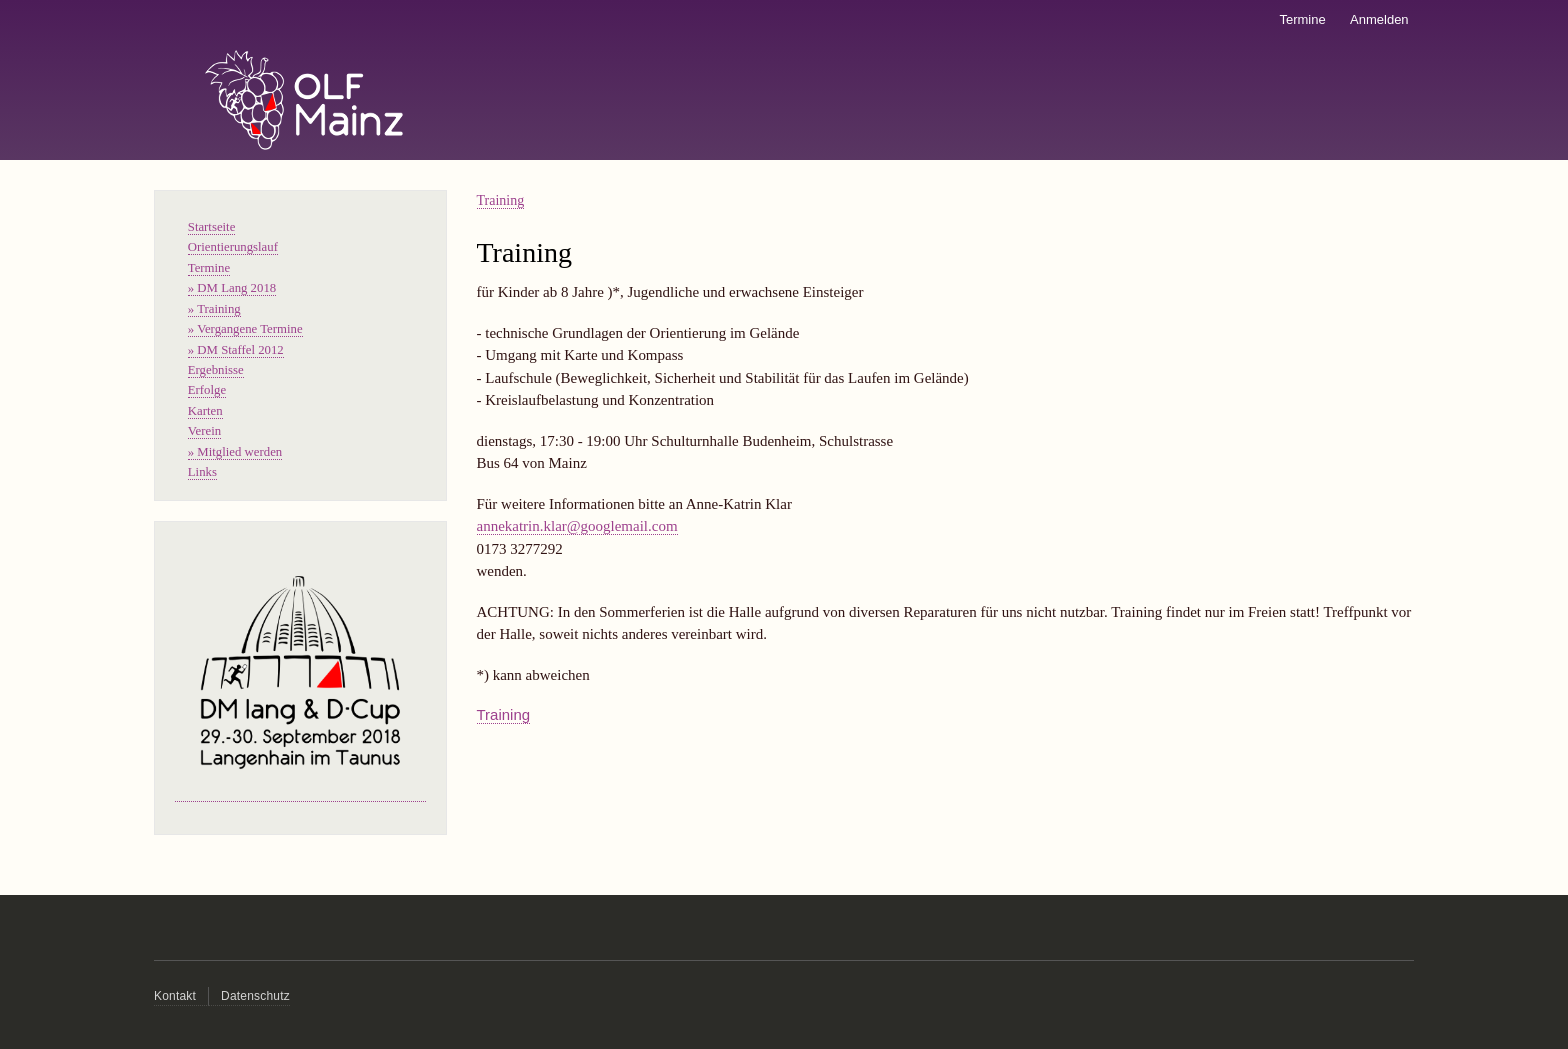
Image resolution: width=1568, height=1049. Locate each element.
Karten (205, 411)
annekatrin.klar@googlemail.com (577, 526)
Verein (204, 431)
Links (202, 472)
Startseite (212, 227)
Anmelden (1379, 19)
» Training (214, 309)
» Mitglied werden (235, 452)
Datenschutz (255, 996)
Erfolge (207, 390)
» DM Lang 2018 (232, 288)
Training (501, 200)
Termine (1302, 19)
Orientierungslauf (233, 247)
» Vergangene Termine (245, 329)
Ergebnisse (216, 370)
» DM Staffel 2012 (236, 350)
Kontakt (175, 996)
